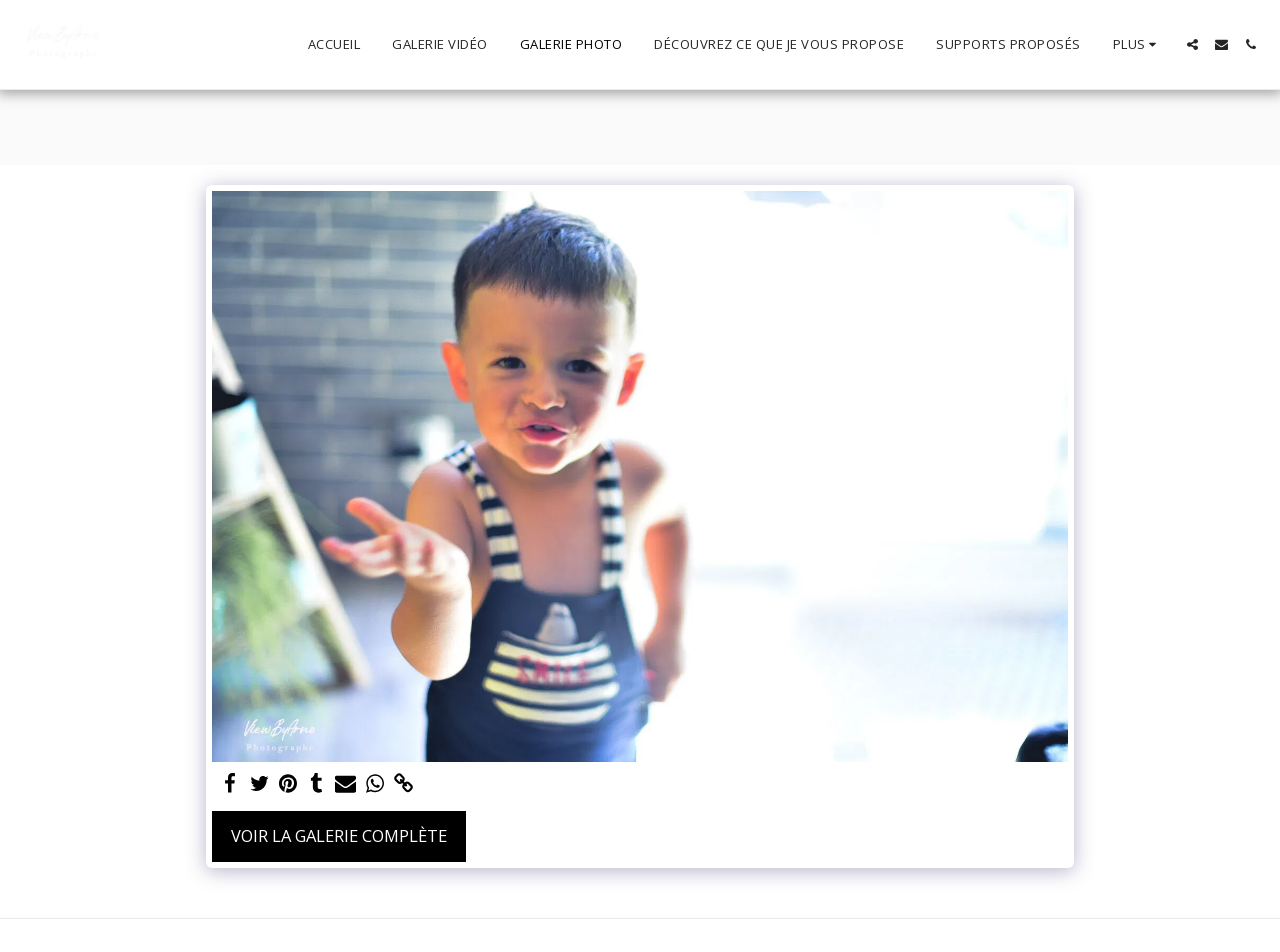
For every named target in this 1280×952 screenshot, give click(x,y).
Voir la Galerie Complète (339, 835)
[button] (1192, 44)
